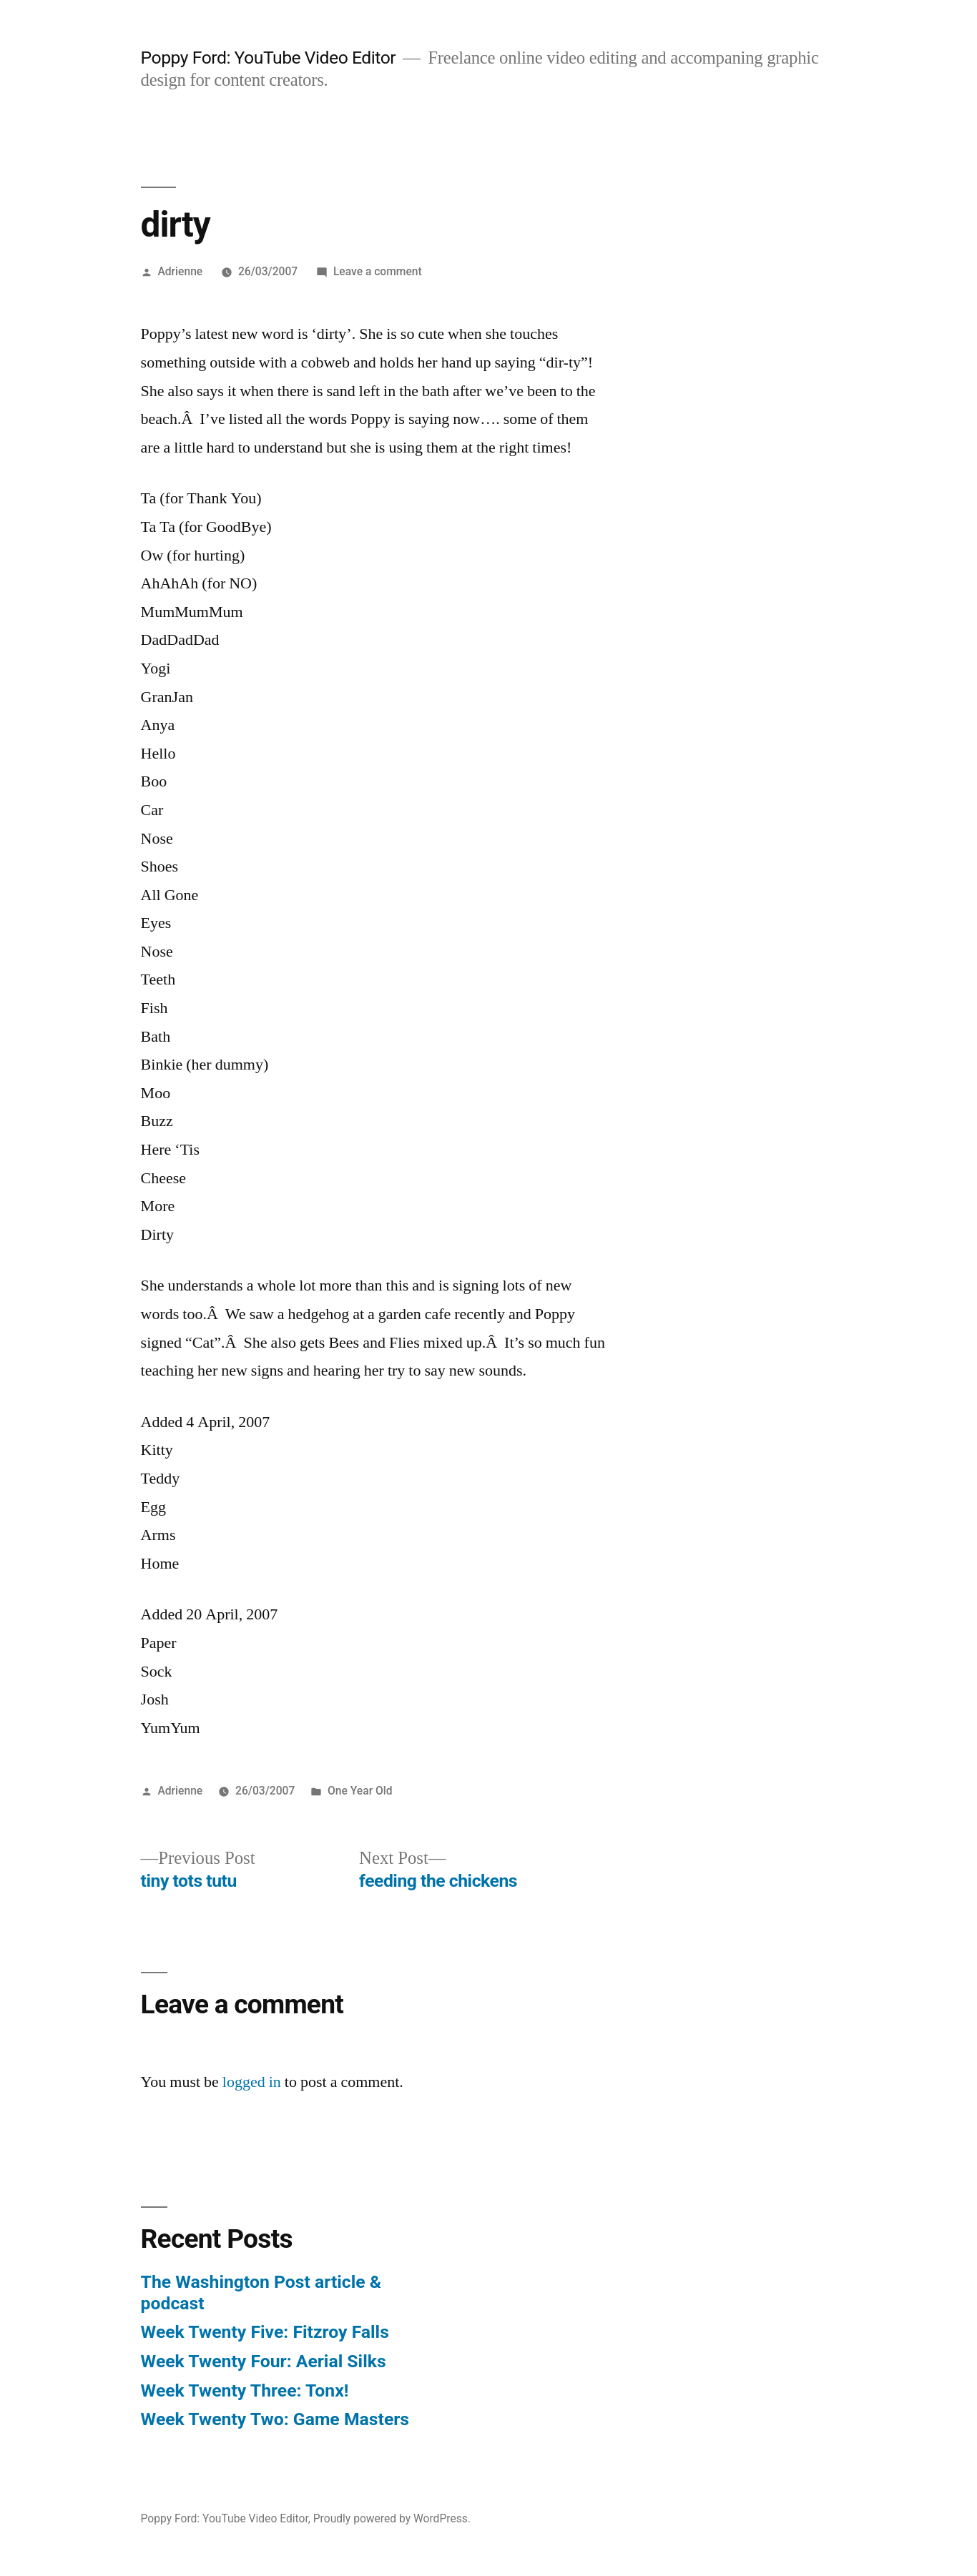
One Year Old (360, 1790)
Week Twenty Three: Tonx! (245, 2390)
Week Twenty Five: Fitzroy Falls (265, 2331)
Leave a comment (377, 271)
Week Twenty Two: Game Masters (275, 2419)
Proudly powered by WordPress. (392, 2518)
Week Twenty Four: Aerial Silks (263, 2361)
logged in (251, 2082)
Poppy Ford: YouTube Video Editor (268, 57)
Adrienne (179, 271)
